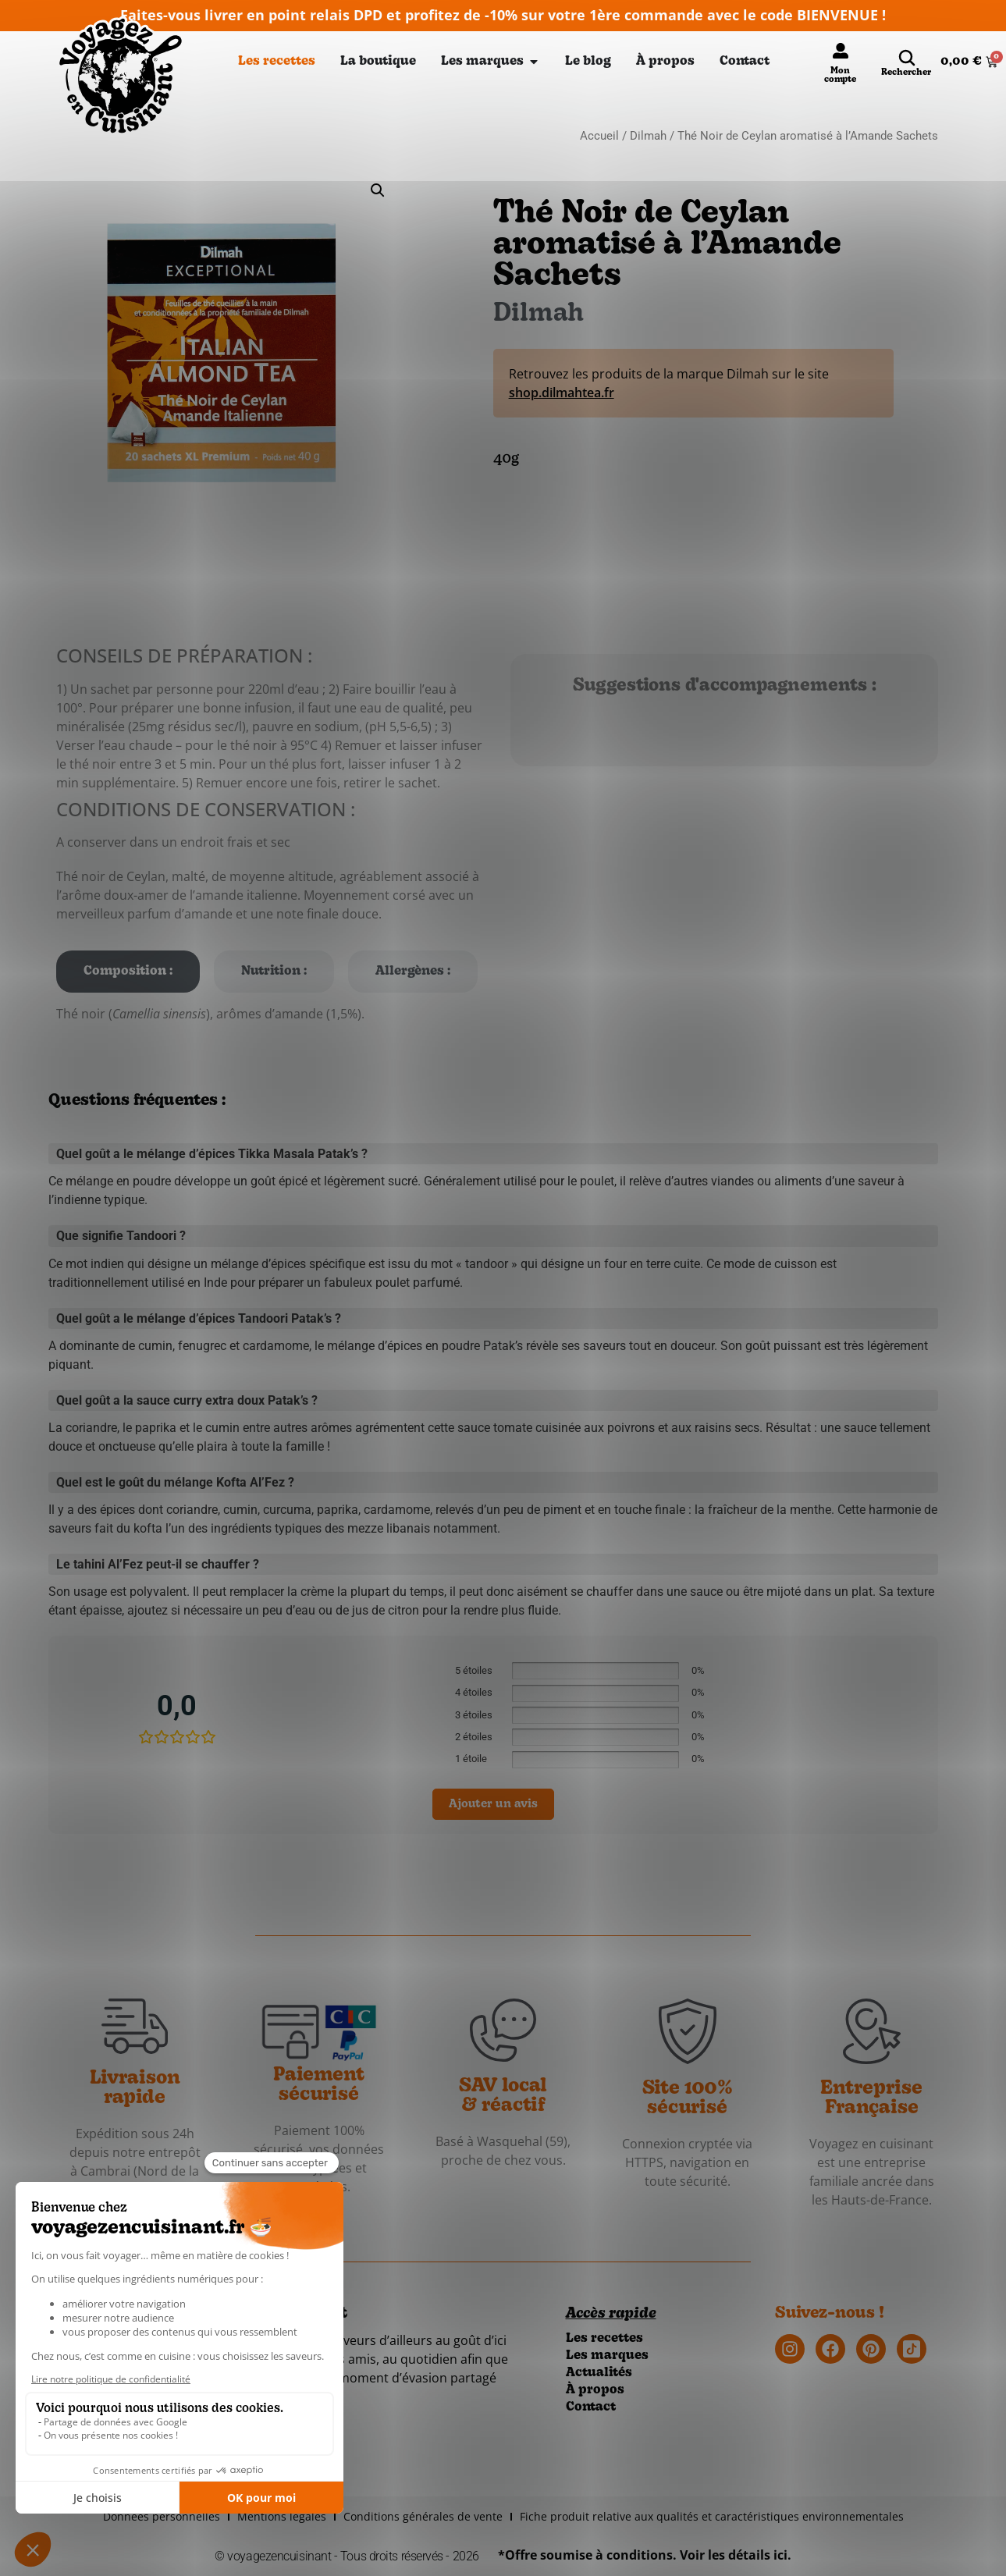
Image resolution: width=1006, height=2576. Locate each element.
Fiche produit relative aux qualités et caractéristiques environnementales (712, 2516)
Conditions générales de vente (423, 2516)
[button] (378, 190)
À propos (595, 2390)
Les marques (607, 2356)
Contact (591, 2407)
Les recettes (604, 2339)
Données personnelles (161, 2516)
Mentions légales (281, 2516)
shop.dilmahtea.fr (561, 392)
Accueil (599, 136)
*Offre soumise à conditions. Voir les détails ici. (644, 2555)
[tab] (128, 971)
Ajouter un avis (493, 1804)
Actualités (599, 2373)
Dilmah (648, 136)
